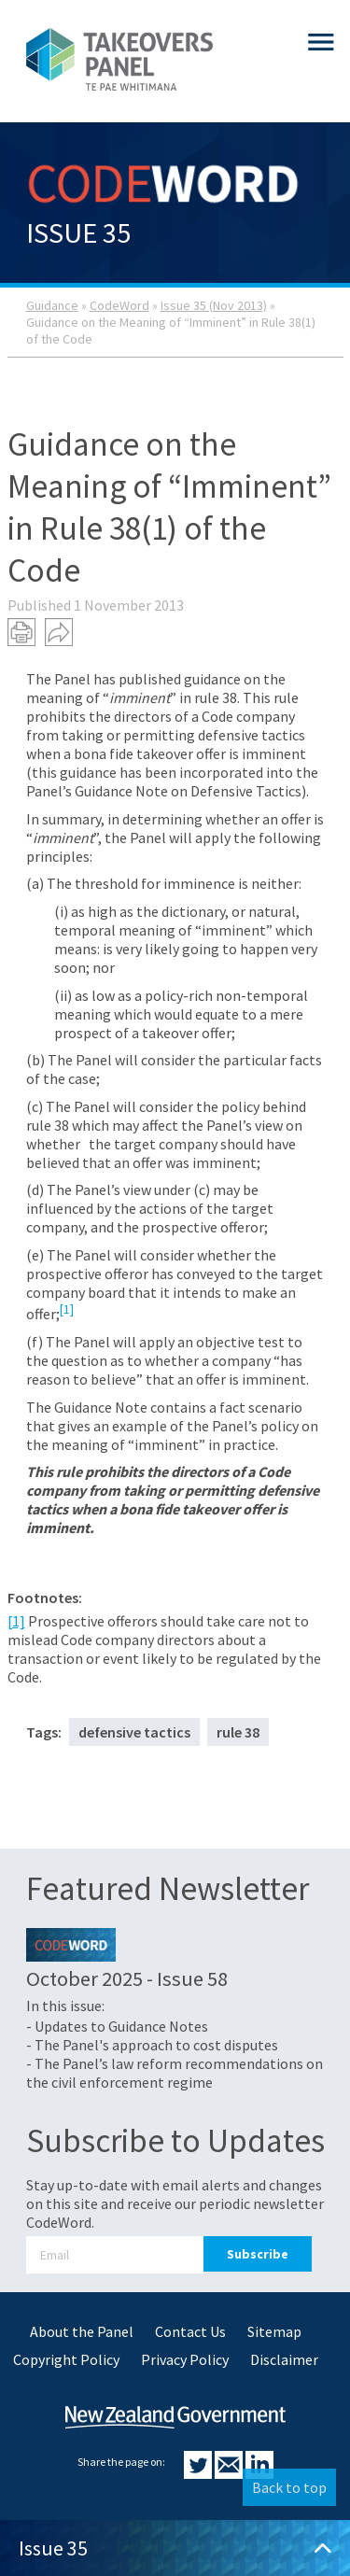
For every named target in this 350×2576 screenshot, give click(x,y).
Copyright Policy (66, 2359)
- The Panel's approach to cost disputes (152, 2044)
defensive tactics (134, 1732)
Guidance (52, 305)
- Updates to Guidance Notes (117, 2026)
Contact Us (190, 2331)
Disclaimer (284, 2359)
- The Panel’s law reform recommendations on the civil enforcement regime (174, 2072)
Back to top (289, 2487)
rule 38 (238, 1732)
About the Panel (81, 2331)
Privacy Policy (185, 2359)
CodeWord (119, 305)
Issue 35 (175, 2548)
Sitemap (274, 2331)
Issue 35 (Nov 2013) (214, 305)
